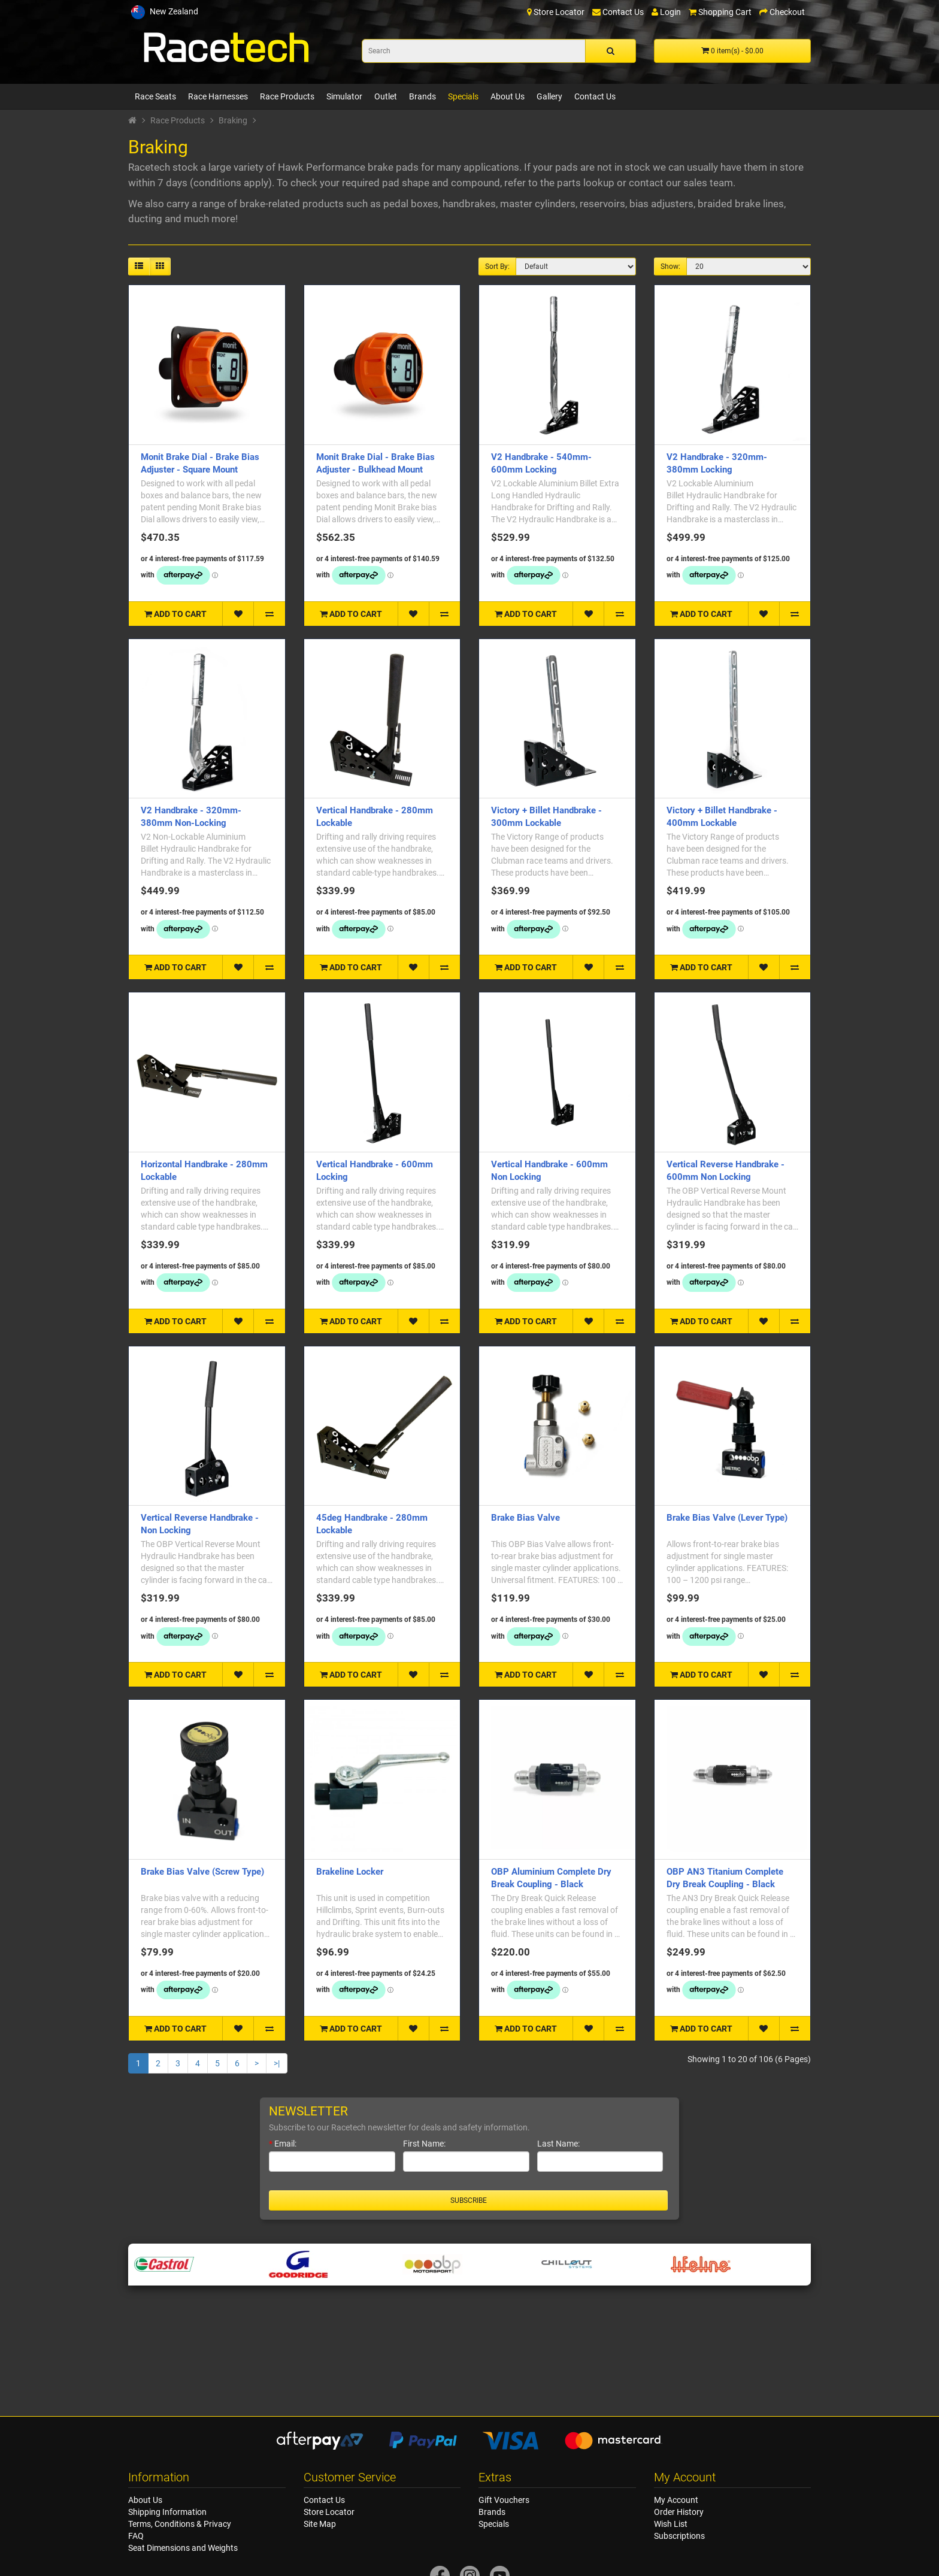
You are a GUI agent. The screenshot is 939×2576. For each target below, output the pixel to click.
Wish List (670, 2524)
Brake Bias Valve (525, 1517)
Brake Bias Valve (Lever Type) (727, 1517)
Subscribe (468, 2200)
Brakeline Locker (349, 1871)
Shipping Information (167, 2512)
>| (277, 2063)
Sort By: (497, 266)
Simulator (344, 96)
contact (646, 183)
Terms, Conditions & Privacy (179, 2524)
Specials (463, 96)
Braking (233, 120)
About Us (507, 96)
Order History (679, 2512)
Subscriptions (679, 2536)
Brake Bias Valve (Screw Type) (202, 1871)
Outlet (385, 96)
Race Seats (155, 96)
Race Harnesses (218, 96)
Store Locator (329, 2512)
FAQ (136, 2536)
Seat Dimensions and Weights (183, 2548)
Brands (422, 96)
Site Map (320, 2524)
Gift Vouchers (503, 2500)
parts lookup (585, 183)
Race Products (287, 96)
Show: (670, 266)
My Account (676, 2500)
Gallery (549, 96)
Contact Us (595, 96)
